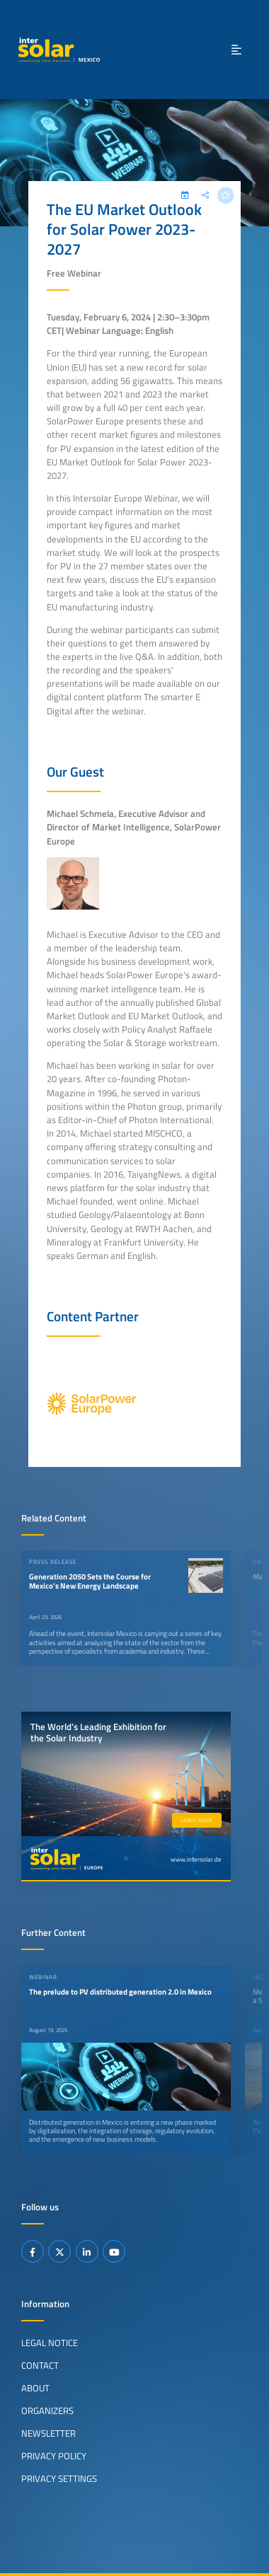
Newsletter (48, 2433)
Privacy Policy (53, 2456)
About (35, 2388)
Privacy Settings (59, 2478)
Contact (40, 2365)
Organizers (47, 2410)
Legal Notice (49, 2343)
